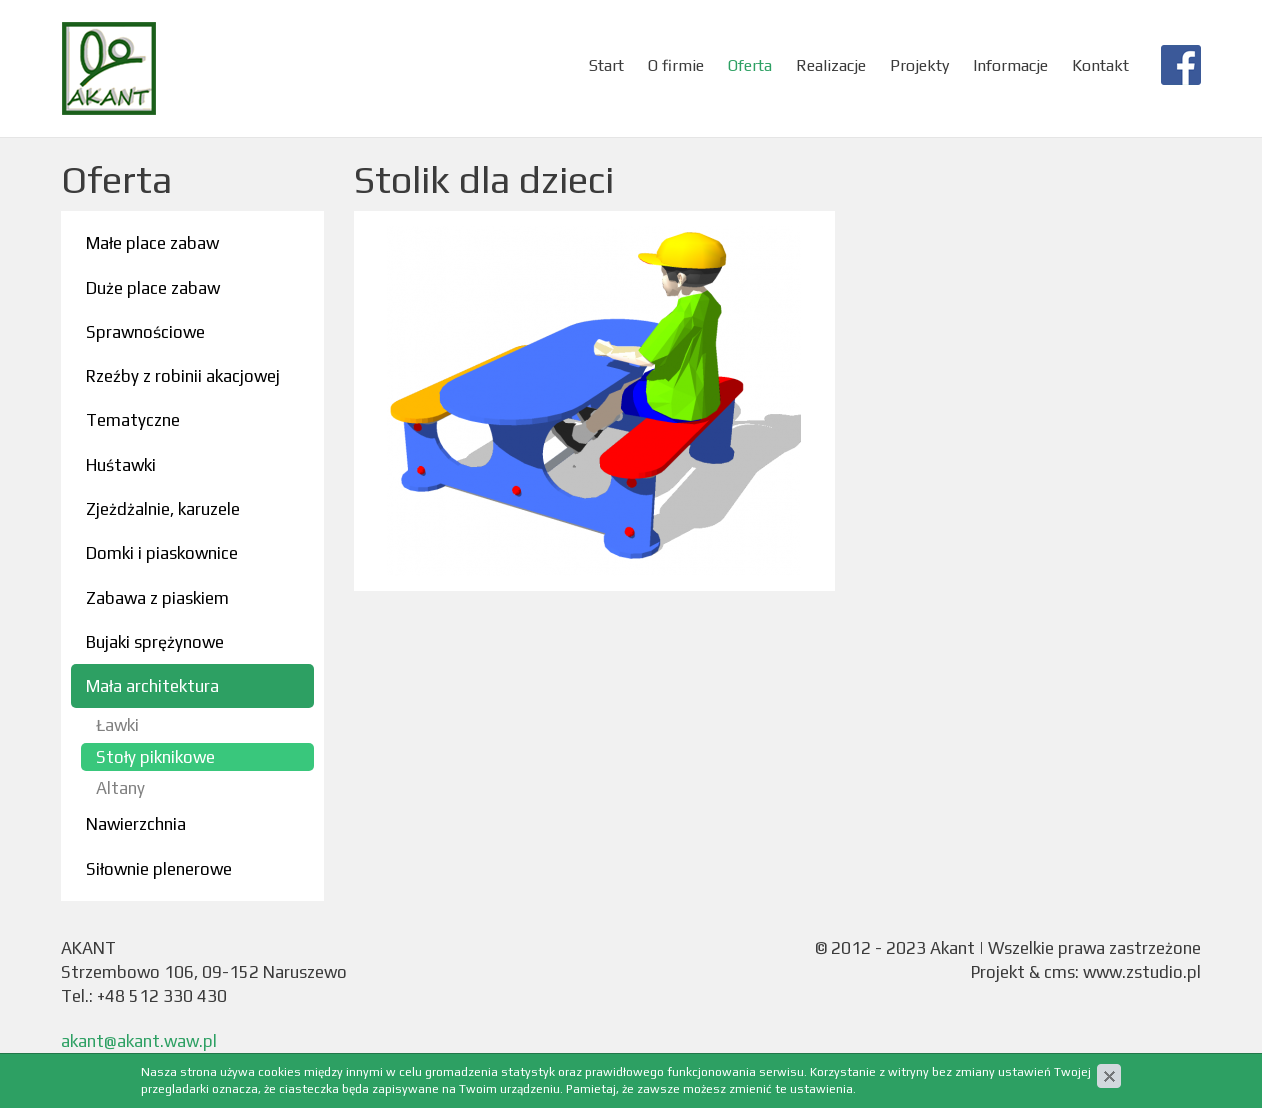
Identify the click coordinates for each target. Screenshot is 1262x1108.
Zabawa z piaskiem (157, 598)
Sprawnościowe (145, 332)
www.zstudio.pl (1142, 972)
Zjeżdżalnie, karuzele (163, 509)
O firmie (676, 65)
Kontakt (1100, 65)
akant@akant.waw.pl (139, 1041)
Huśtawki (121, 465)
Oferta (750, 65)
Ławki (117, 725)
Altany (120, 788)
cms (1059, 972)
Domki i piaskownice (162, 553)
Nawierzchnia (136, 824)
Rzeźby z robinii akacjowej (183, 376)
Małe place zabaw (152, 243)
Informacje (1010, 65)
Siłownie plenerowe (159, 869)
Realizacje (831, 65)
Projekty (919, 65)
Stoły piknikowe (155, 757)
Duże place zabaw (153, 288)
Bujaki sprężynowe (155, 642)
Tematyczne (133, 420)
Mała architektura (152, 686)
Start (606, 65)
